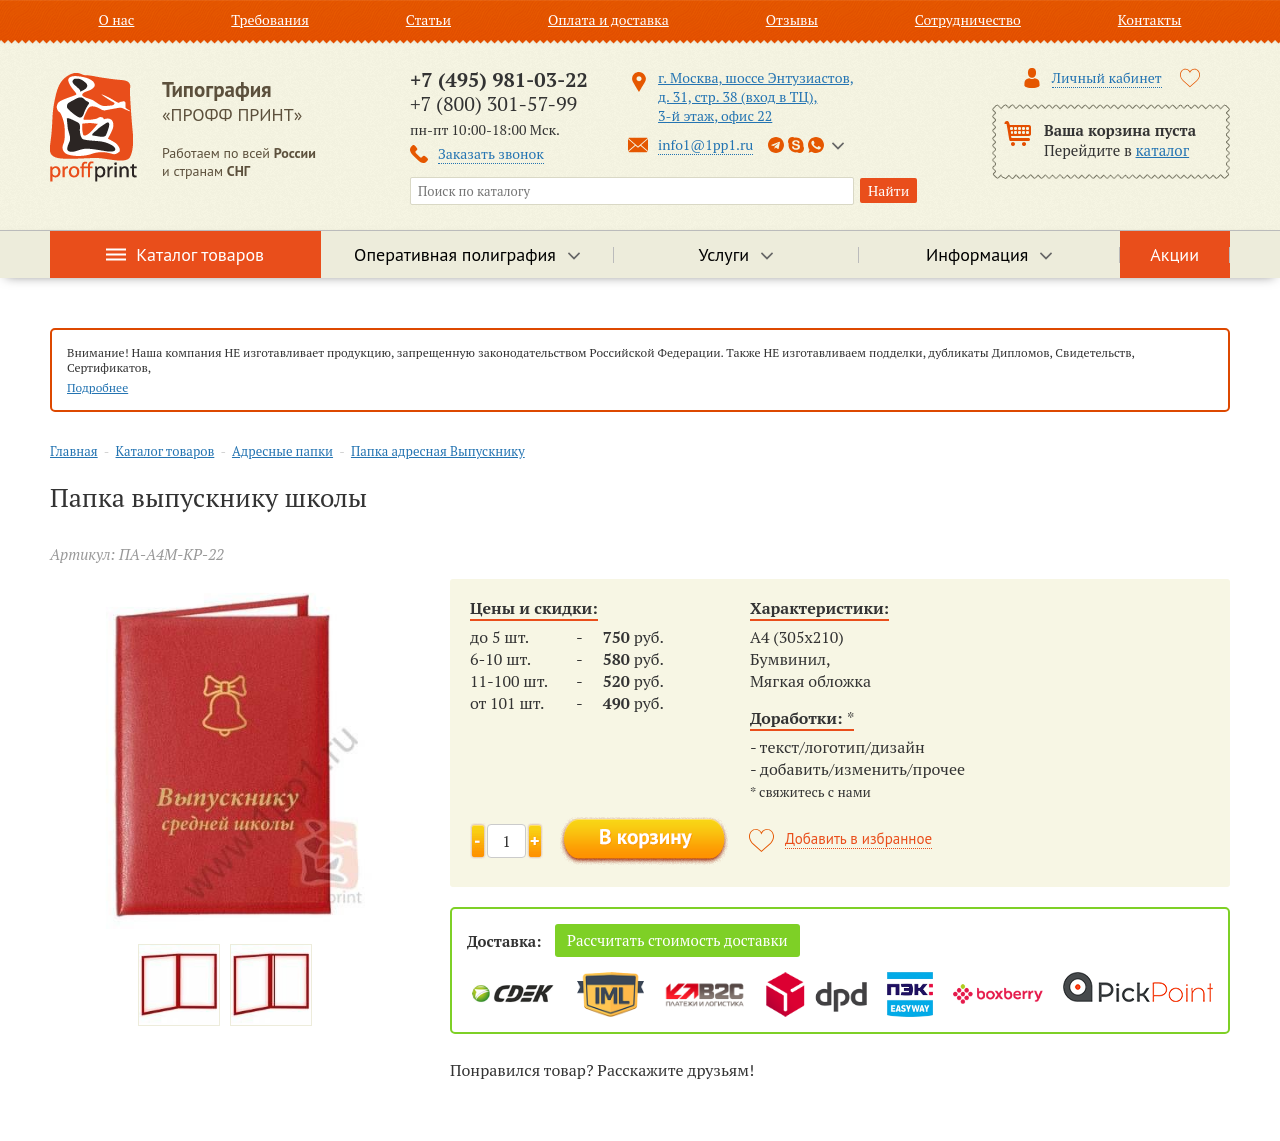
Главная (74, 451)
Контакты (1150, 19)
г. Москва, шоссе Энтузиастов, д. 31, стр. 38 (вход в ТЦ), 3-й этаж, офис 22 (756, 96)
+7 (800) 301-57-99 (493, 103)
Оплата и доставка (608, 19)
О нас (116, 19)
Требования (270, 19)
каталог (1163, 150)
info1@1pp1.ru (705, 144)
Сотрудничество (968, 19)
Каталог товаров (200, 254)
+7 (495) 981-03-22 (499, 79)
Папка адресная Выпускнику (438, 451)
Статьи (428, 19)
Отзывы (792, 19)
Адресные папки (282, 451)
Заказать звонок (491, 153)
